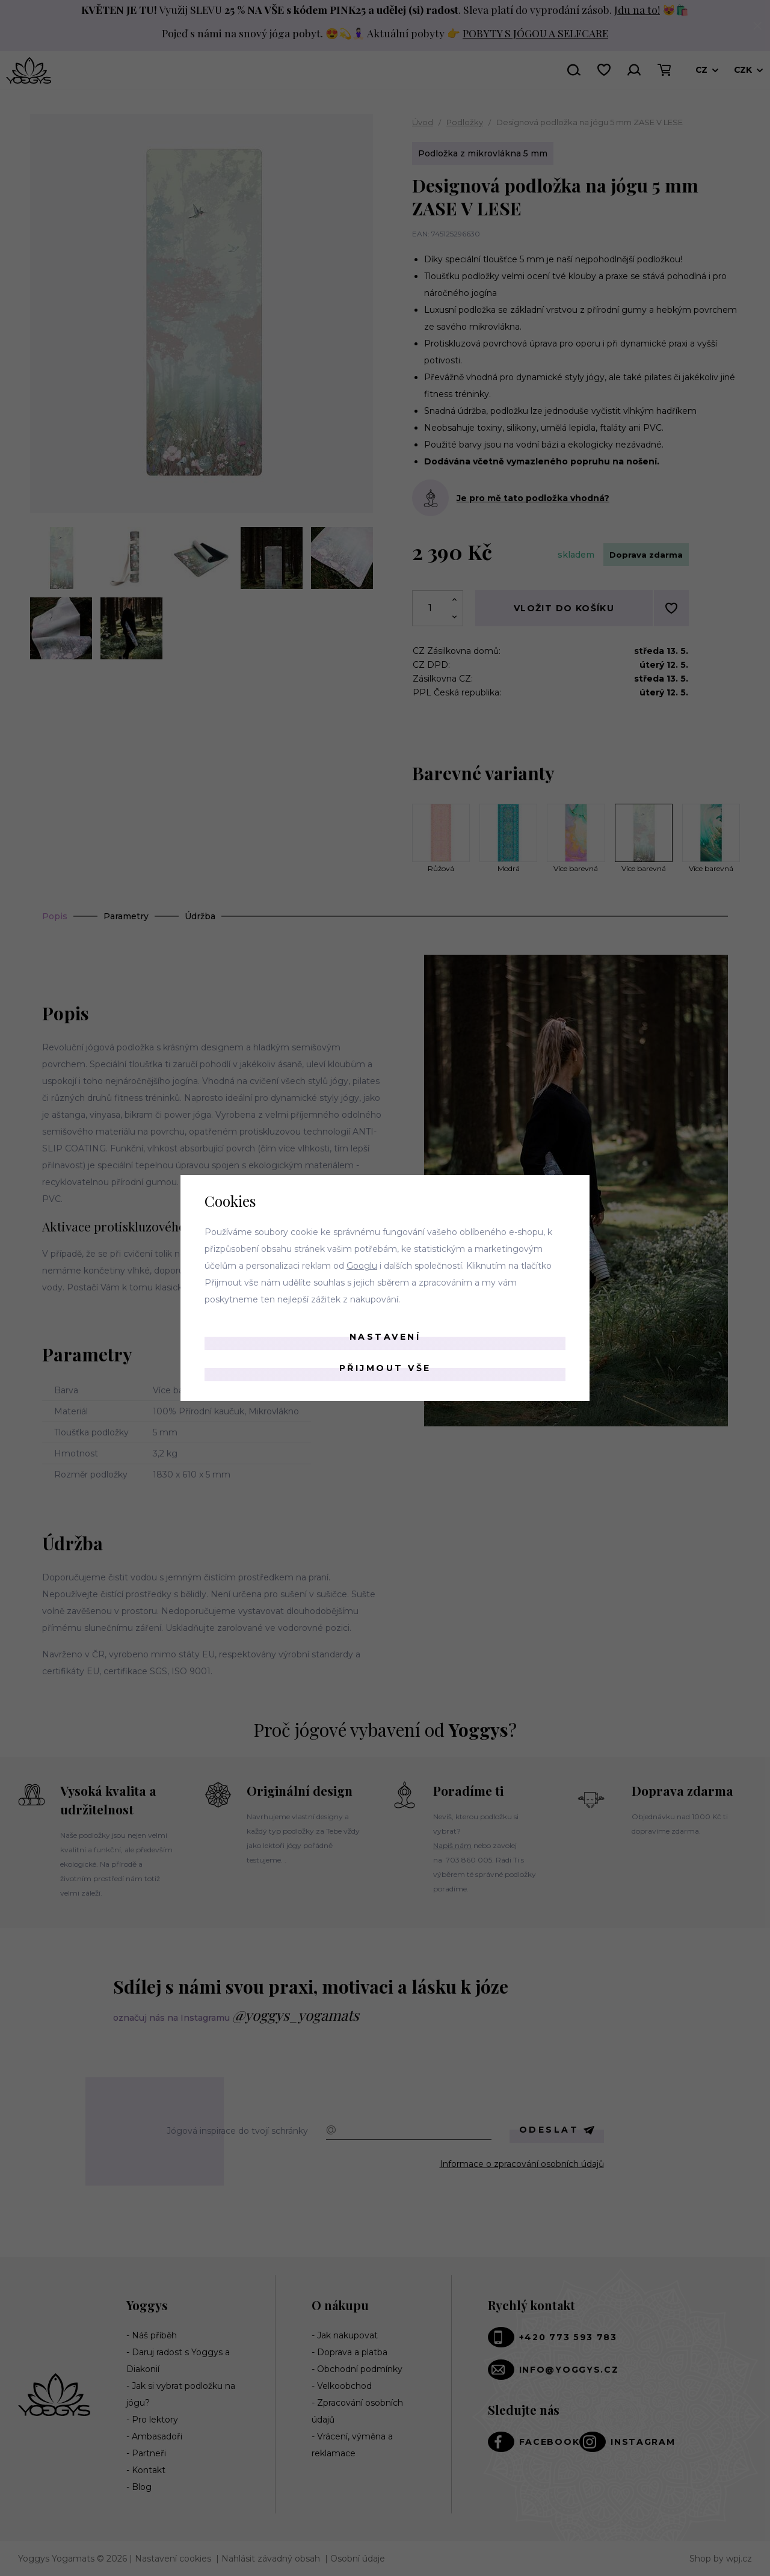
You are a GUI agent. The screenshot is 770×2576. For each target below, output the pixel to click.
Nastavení (385, 1336)
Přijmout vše (385, 1368)
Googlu (361, 1265)
